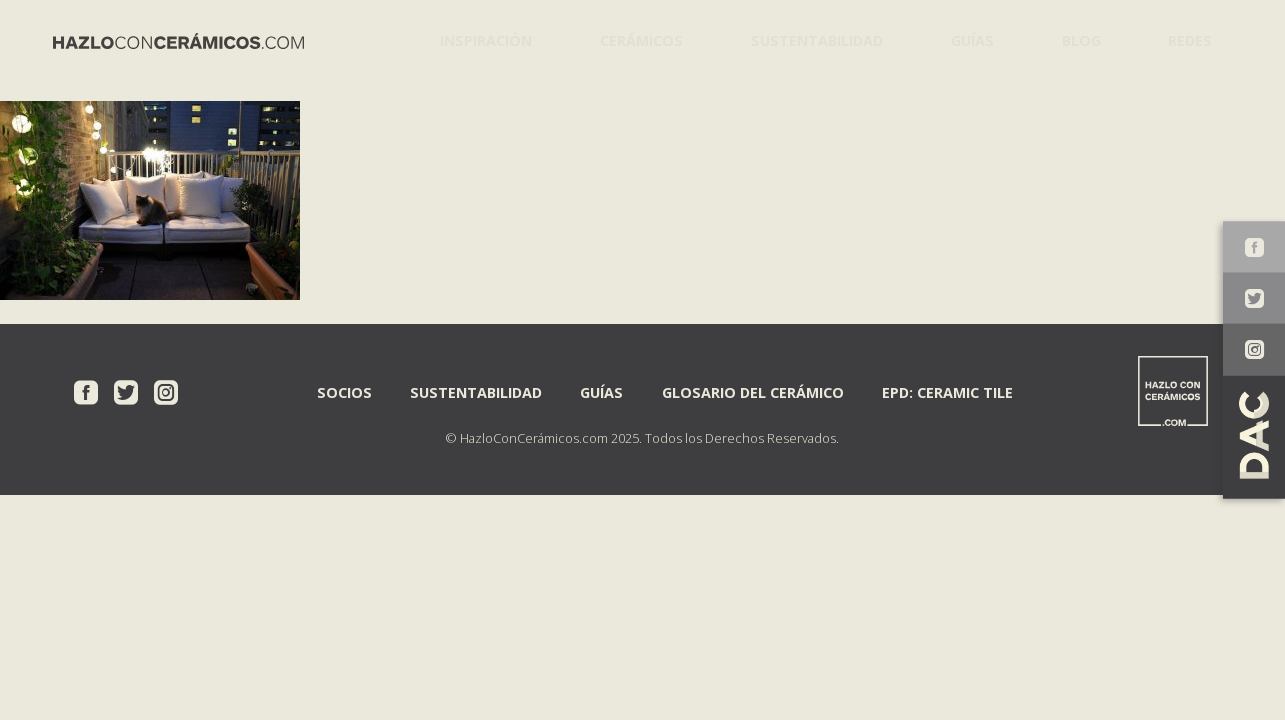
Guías (961, 39)
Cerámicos (633, 39)
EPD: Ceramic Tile (947, 391)
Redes (1186, 39)
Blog (1073, 39)
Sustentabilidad (806, 39)
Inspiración (481, 39)
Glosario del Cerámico (753, 391)
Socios (344, 391)
